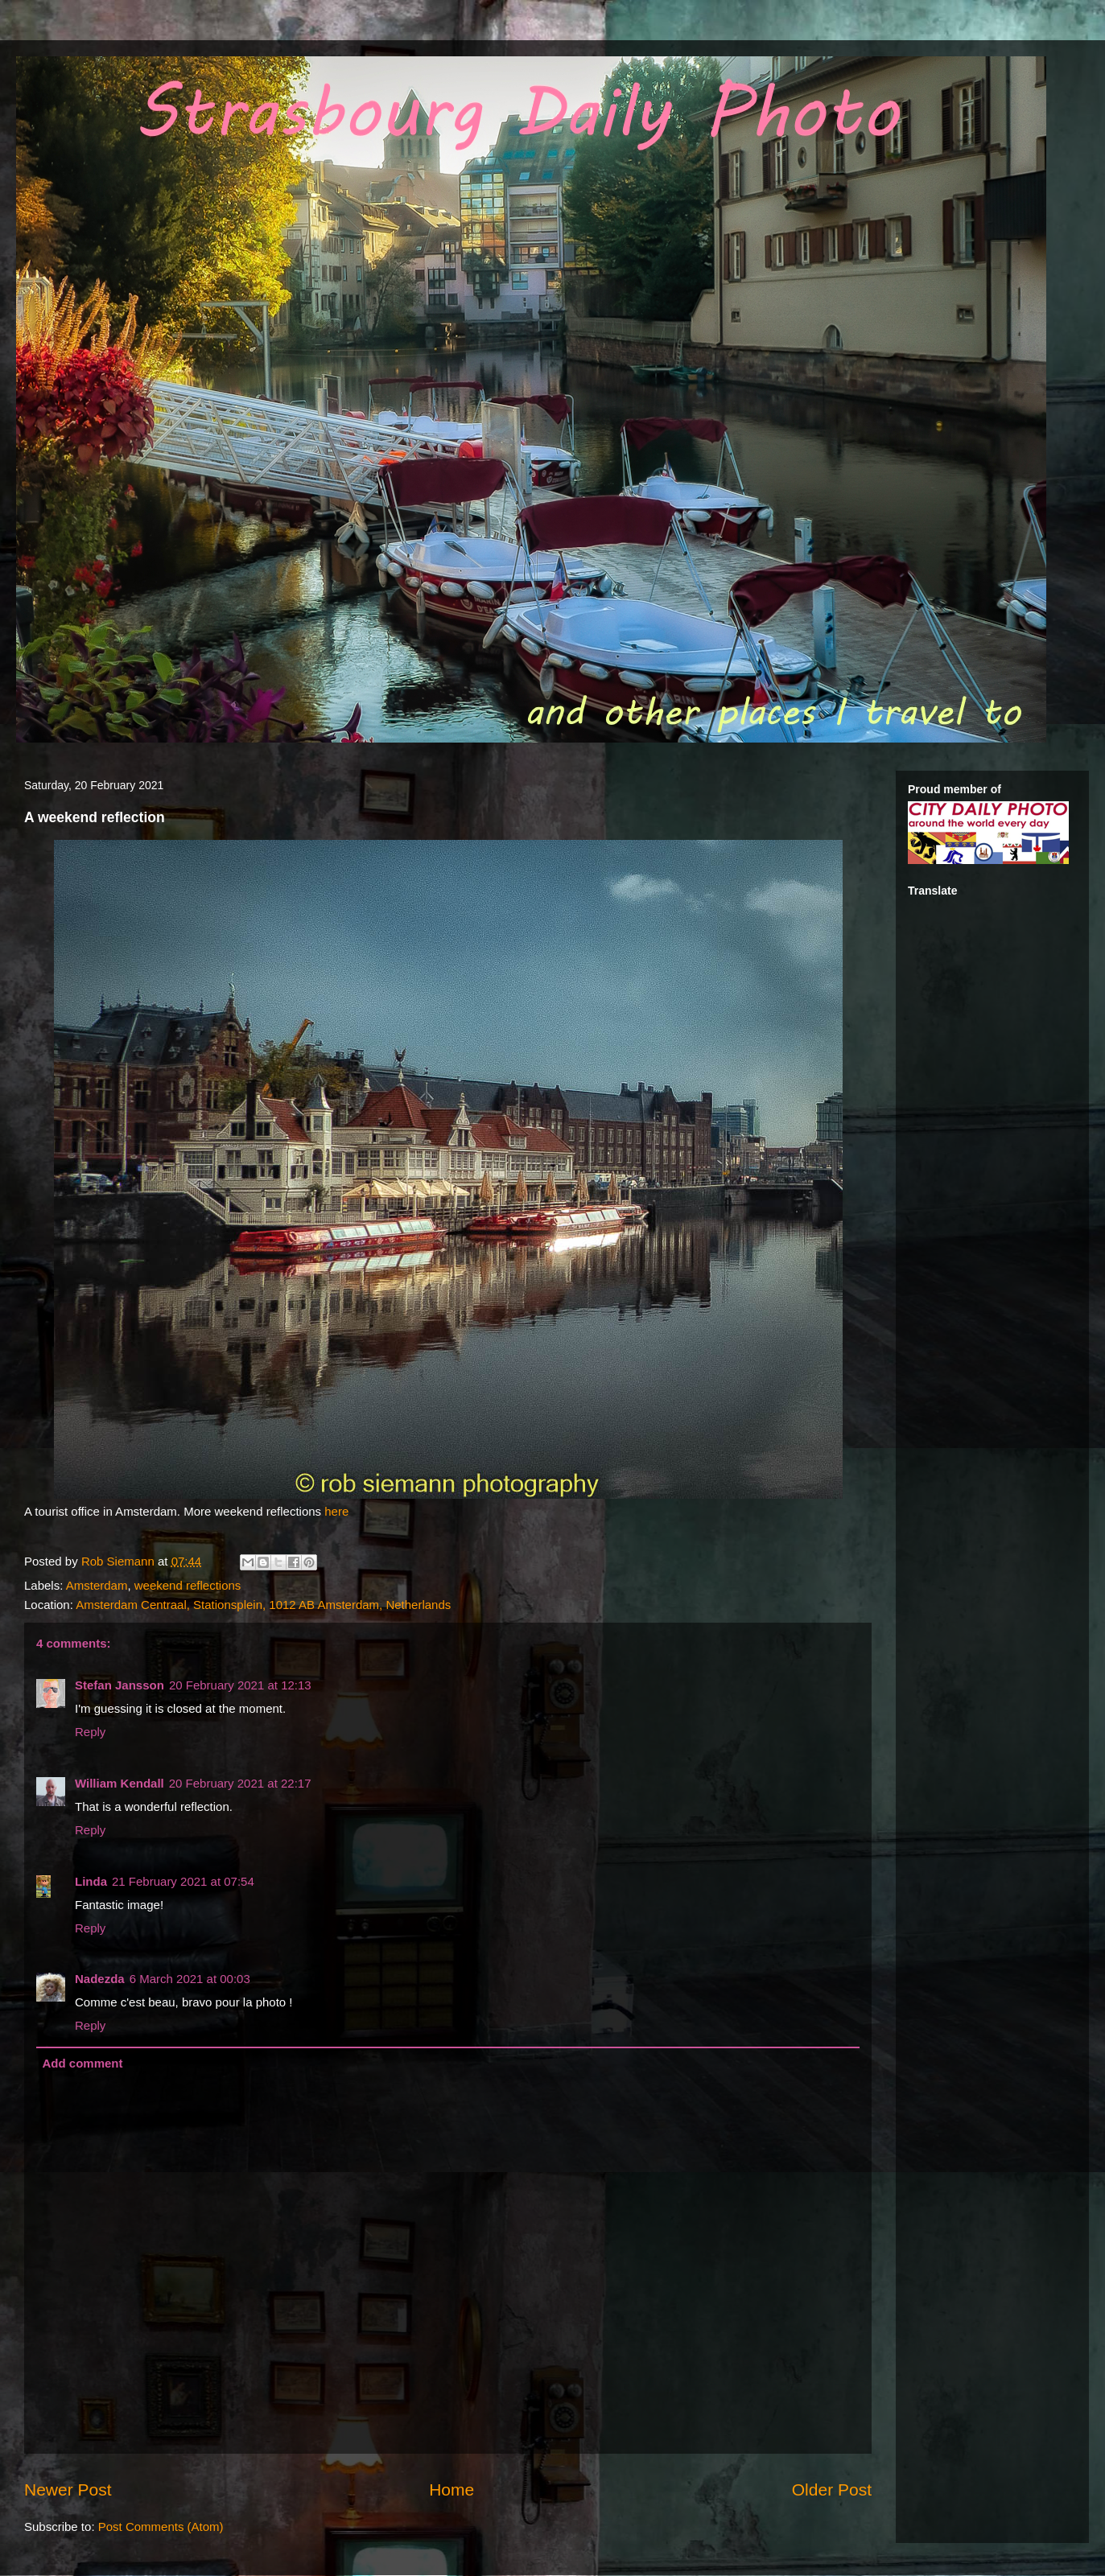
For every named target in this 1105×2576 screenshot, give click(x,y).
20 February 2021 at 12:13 (240, 1685)
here (336, 1511)
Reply (90, 1732)
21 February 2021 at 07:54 (183, 1881)
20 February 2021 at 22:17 (240, 1783)
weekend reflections (187, 1585)
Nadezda (100, 1978)
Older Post (832, 2489)
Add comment (83, 2063)
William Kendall (119, 1783)
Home (451, 2489)
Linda (91, 1881)
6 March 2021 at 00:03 (190, 1978)
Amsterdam (97, 1585)
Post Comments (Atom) (161, 2526)
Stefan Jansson (119, 1685)
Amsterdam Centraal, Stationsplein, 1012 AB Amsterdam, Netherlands (263, 1604)
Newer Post (68, 2489)
